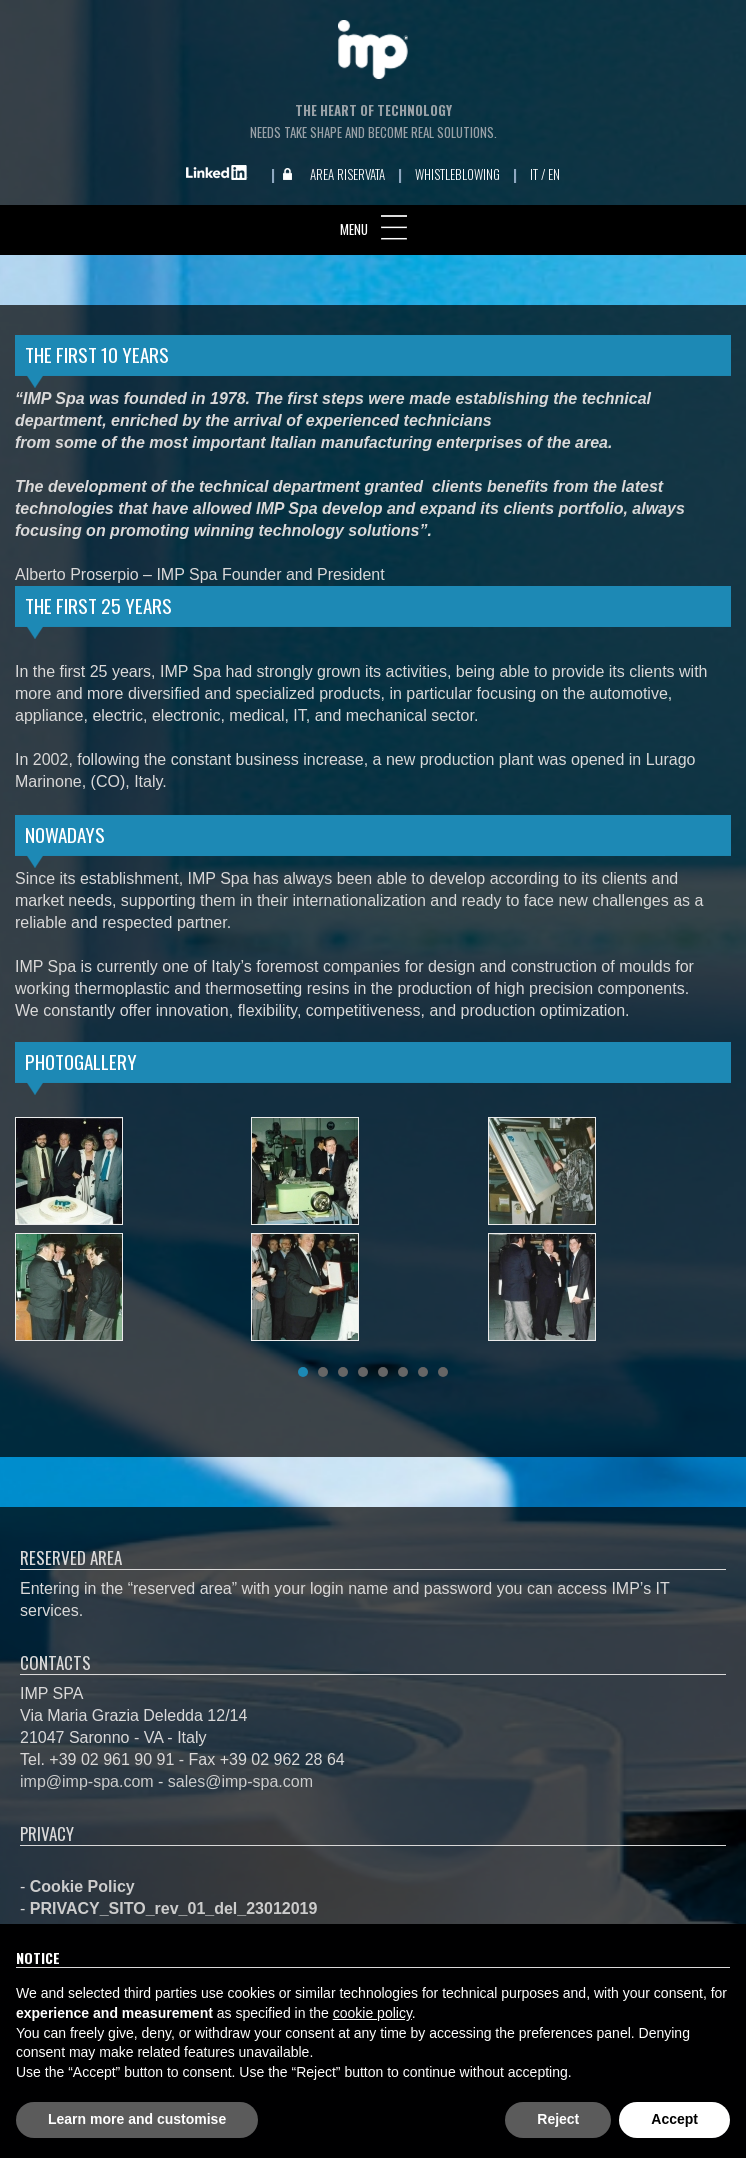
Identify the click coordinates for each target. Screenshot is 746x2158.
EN (554, 174)
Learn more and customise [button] (137, 2119)
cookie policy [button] (372, 2013)
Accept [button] (674, 2119)
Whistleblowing (457, 174)
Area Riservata (347, 174)
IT (534, 174)
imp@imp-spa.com (87, 1781)
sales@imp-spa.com (240, 1781)
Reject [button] (558, 2119)
